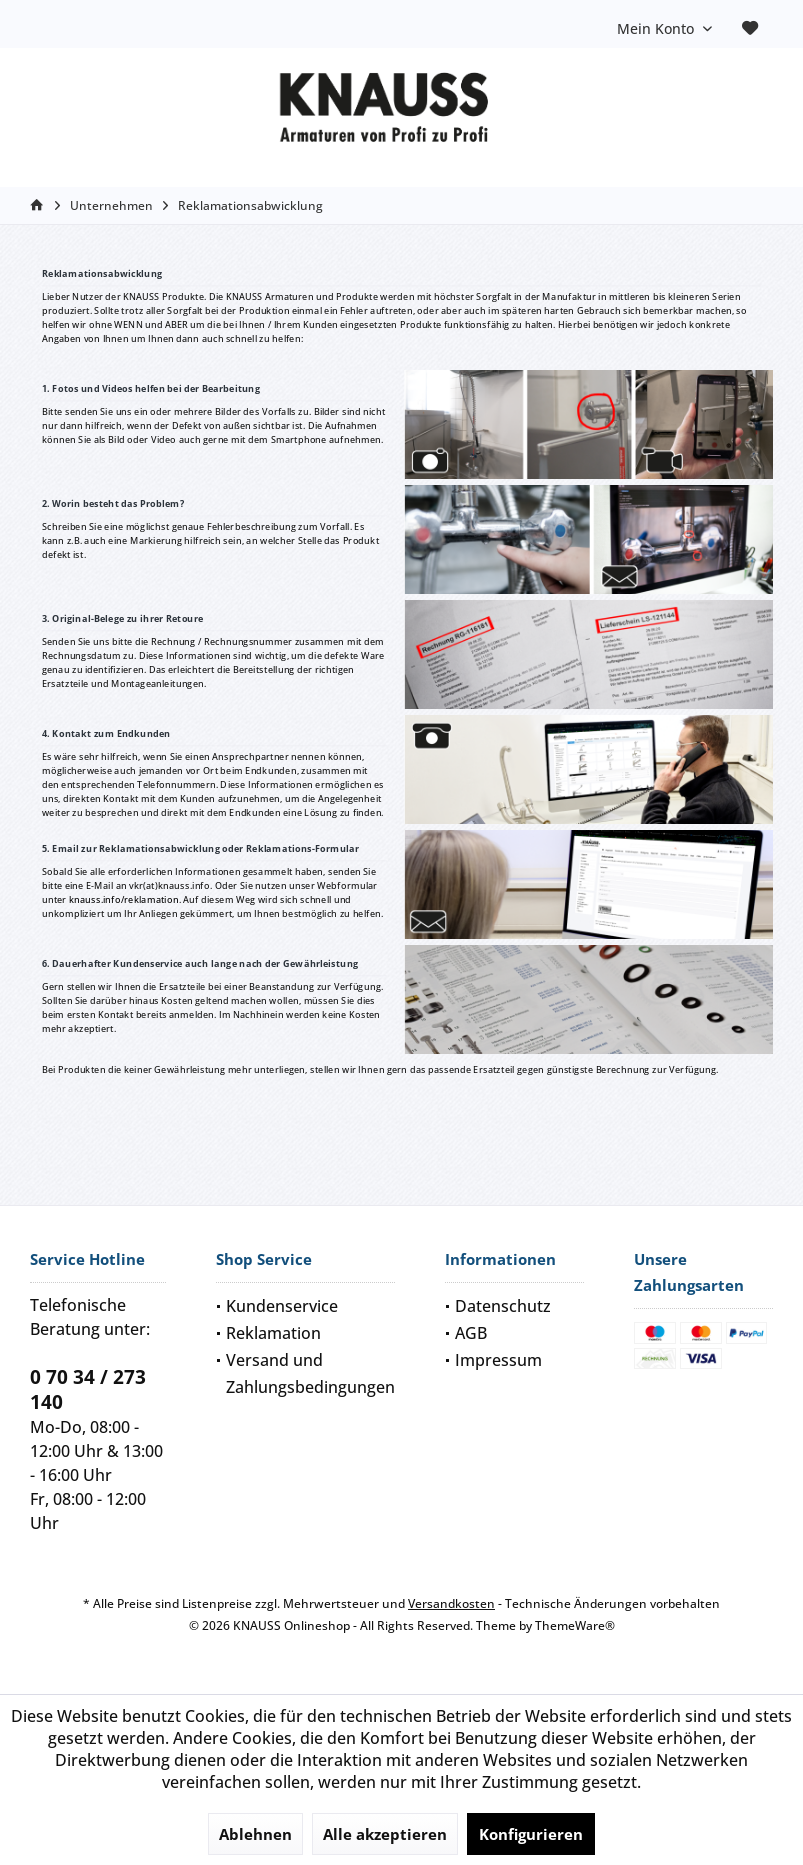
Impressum (498, 1360)
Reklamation (273, 1333)
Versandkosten (451, 1603)
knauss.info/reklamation (124, 899)
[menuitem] (750, 29)
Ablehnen (255, 1834)
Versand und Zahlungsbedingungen (310, 1373)
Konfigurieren (531, 1834)
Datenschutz (503, 1306)
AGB (471, 1333)
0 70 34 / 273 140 (88, 1389)
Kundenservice (282, 1306)
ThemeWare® (575, 1625)
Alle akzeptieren (385, 1834)
